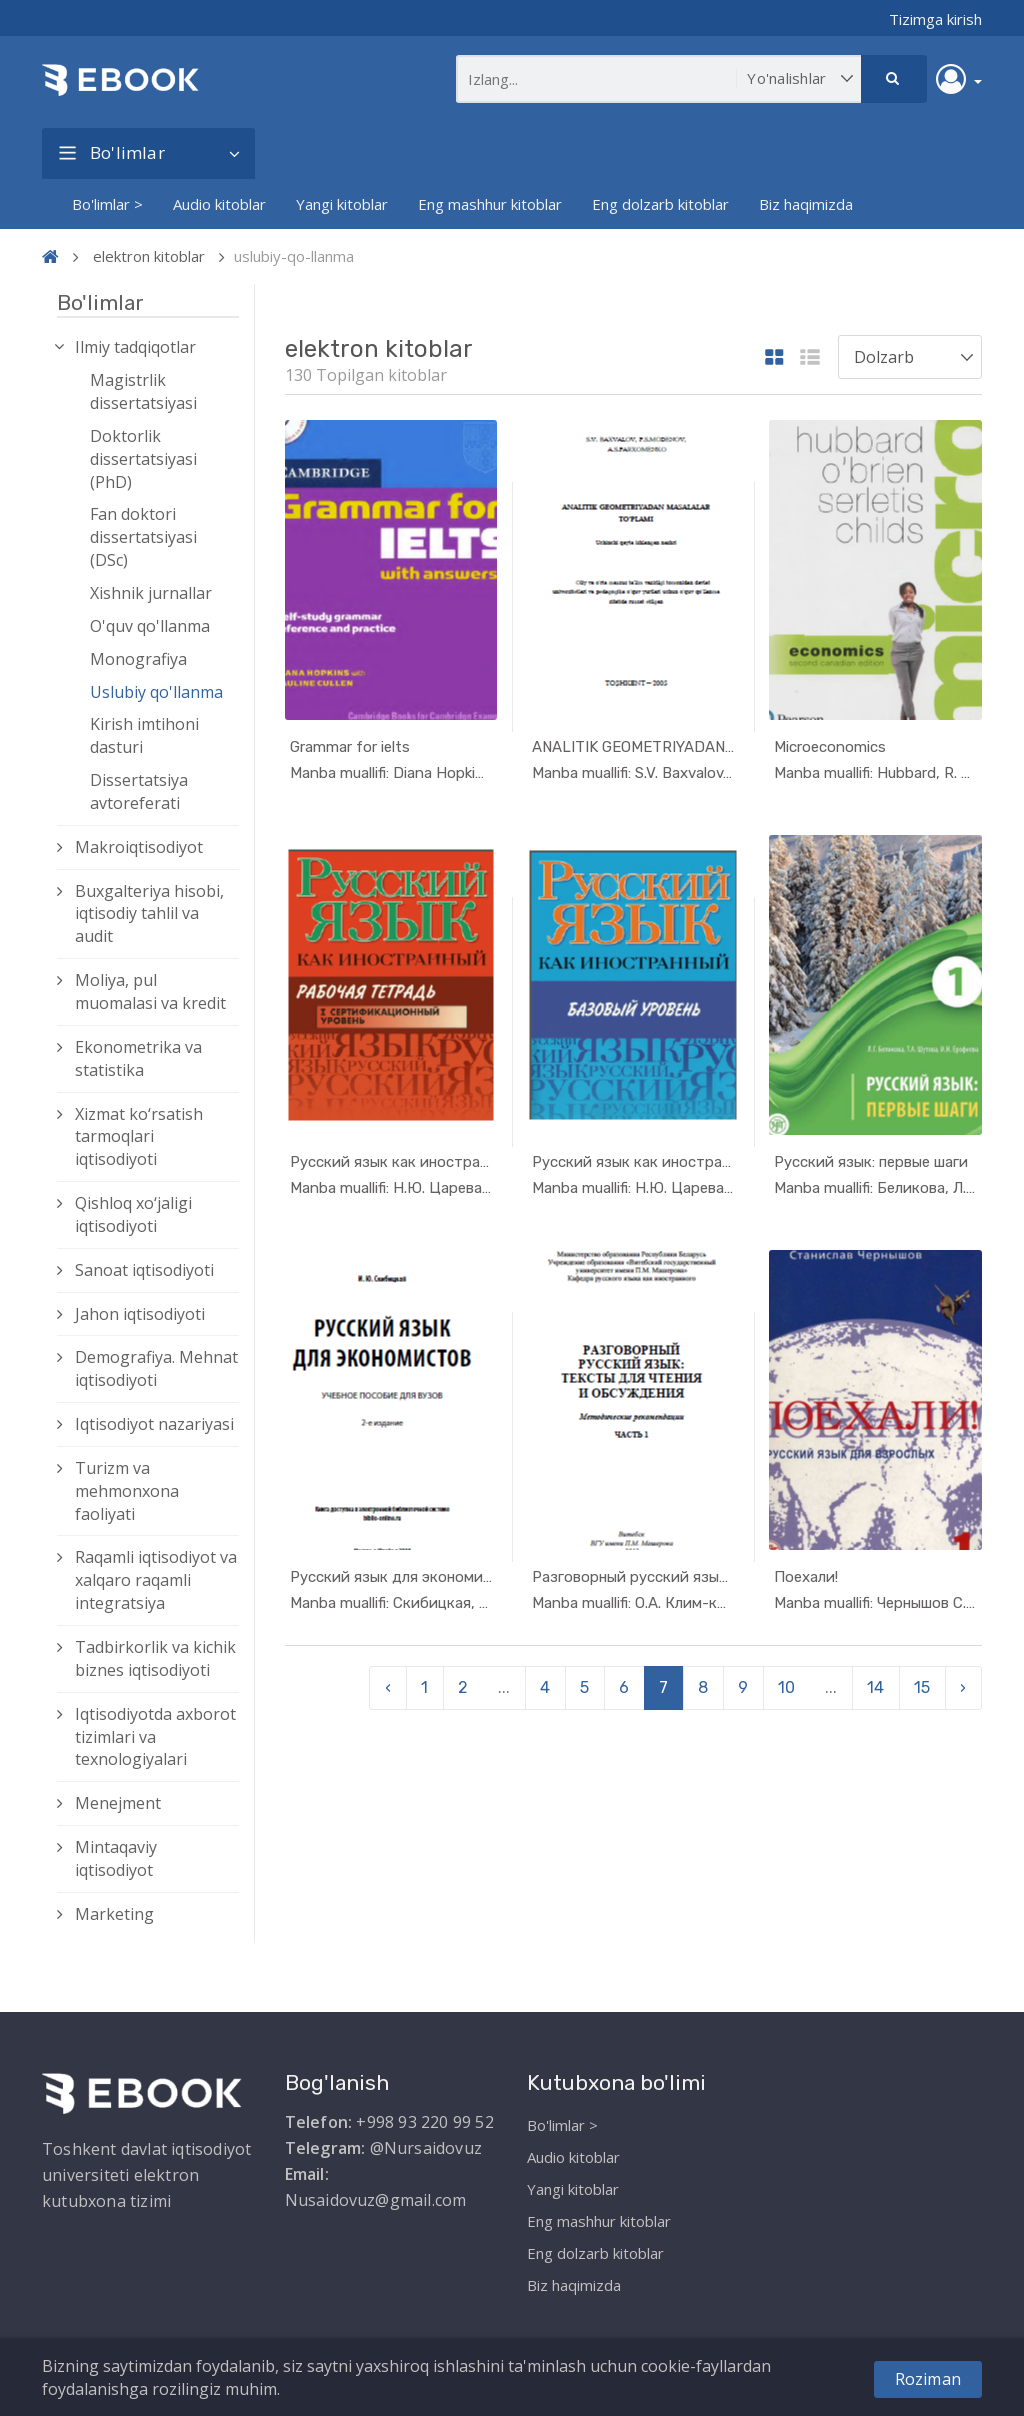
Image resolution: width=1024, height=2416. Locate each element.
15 (922, 1682)
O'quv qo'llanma (150, 626)
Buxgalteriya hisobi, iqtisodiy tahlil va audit (149, 914)
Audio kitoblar (219, 204)
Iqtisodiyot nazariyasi (154, 1424)
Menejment (118, 1803)
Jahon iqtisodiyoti (140, 1314)
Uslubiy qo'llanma (156, 692)
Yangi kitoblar (342, 204)
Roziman (928, 2378)
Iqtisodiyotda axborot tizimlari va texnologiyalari (155, 1737)
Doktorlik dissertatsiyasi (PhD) (143, 459)
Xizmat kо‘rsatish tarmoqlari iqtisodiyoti (139, 1137)
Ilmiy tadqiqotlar (135, 347)
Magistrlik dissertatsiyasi (143, 391)
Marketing (114, 1914)
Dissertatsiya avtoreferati (139, 791)
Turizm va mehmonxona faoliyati (127, 1491)
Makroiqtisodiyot (139, 847)
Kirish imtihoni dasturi (144, 735)
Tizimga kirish (935, 19)
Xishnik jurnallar (151, 593)
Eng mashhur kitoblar (490, 204)
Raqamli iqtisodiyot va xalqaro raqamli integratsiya (156, 1580)
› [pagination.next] (963, 1682)
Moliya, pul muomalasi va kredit (150, 991)
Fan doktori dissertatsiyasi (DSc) (143, 537)
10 (786, 1682)
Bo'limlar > (107, 204)
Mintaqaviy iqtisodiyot (116, 1858)
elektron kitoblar (149, 256)
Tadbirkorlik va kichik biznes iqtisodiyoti (155, 1658)
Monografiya (138, 659)
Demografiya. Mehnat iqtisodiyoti (156, 1368)
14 (875, 1682)
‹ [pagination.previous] (388, 1682)
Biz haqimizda (806, 204)
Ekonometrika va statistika (138, 1058)
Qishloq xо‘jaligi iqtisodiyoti (133, 1214)
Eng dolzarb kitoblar (660, 204)
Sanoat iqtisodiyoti (144, 1270)
